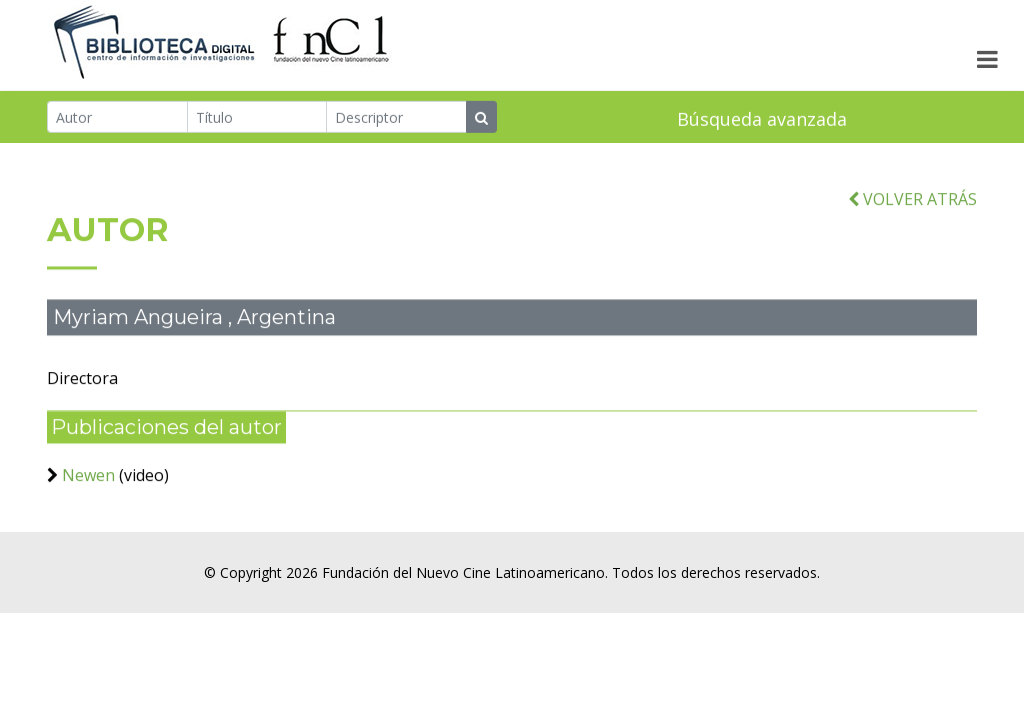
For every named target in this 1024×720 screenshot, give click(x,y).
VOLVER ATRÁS (912, 207)
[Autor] (117, 118)
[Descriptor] (396, 118)
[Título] (257, 118)
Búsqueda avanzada (762, 120)
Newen (88, 483)
